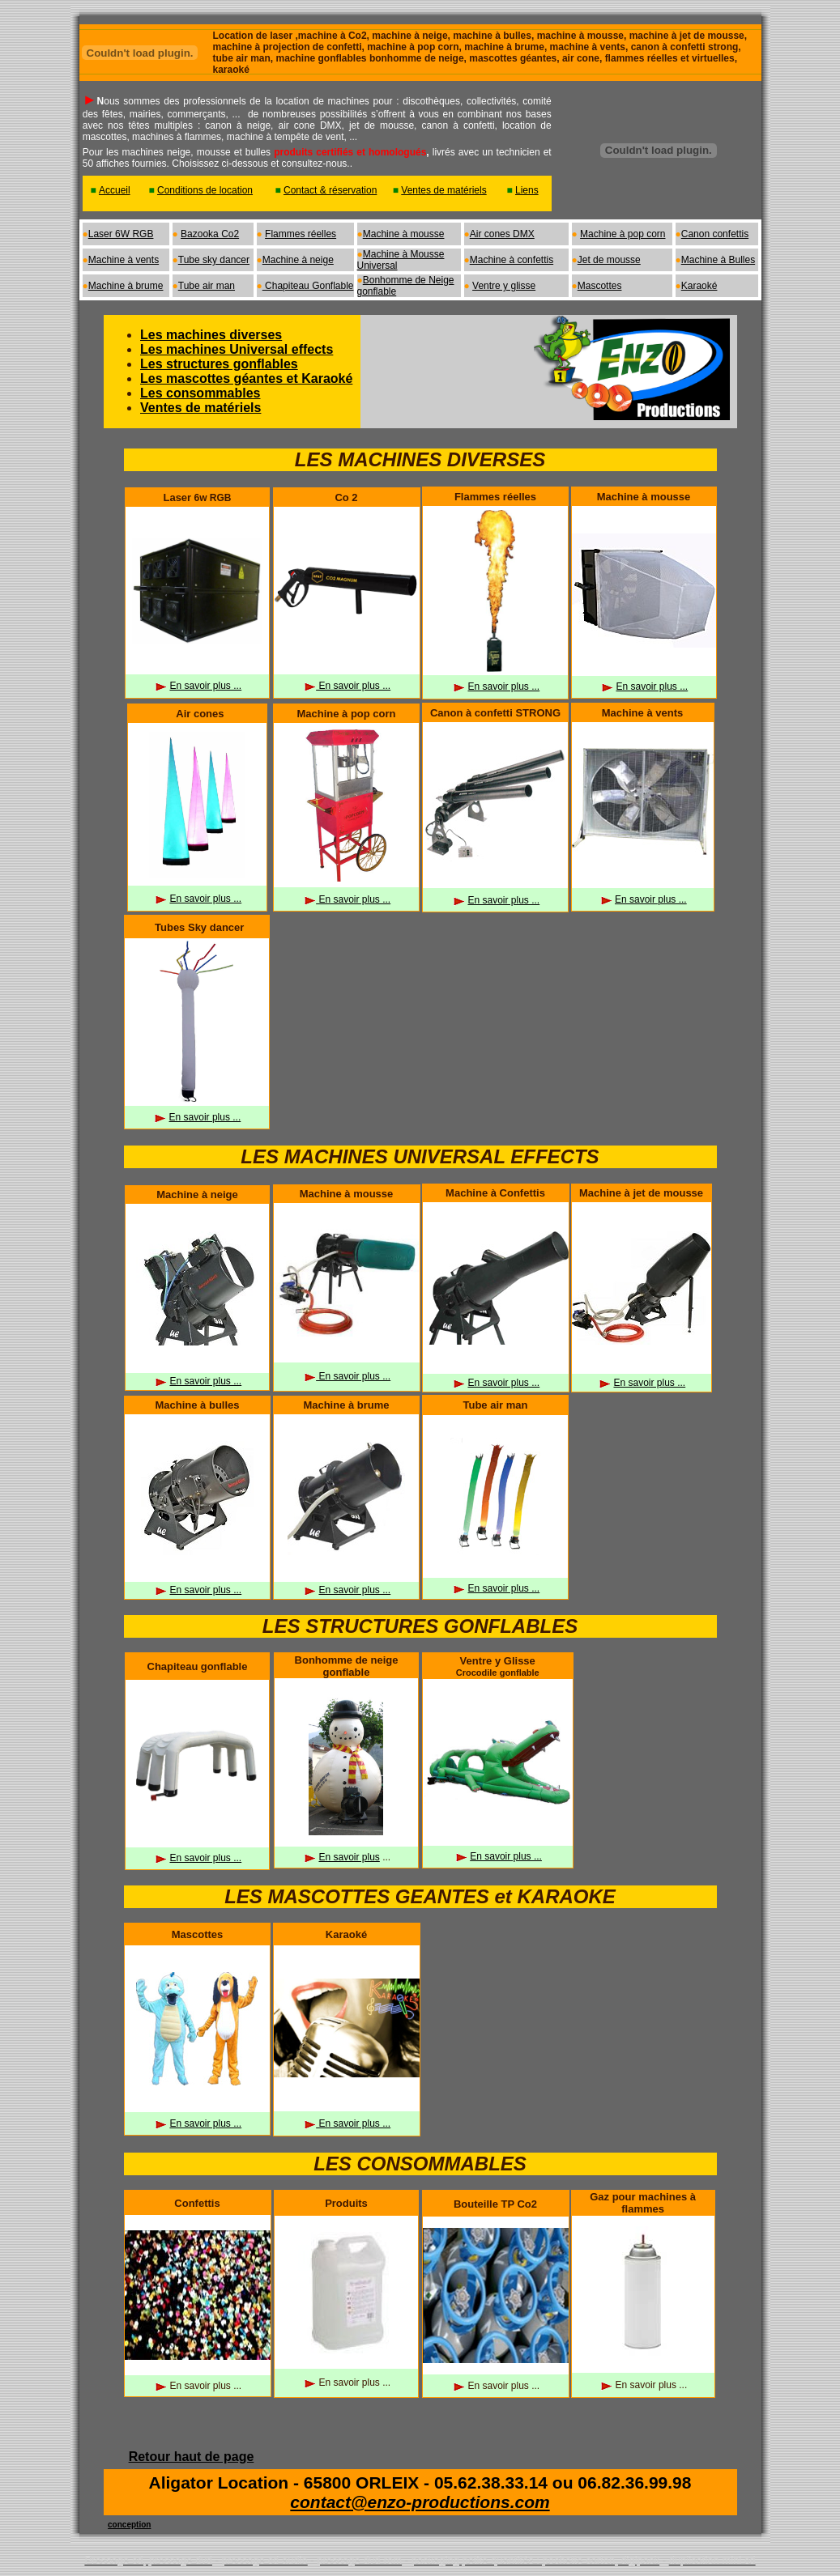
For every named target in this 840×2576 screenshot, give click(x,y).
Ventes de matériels (443, 190)
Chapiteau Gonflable (308, 285)
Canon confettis (714, 234)
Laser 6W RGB (121, 234)
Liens (527, 190)
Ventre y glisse (503, 285)
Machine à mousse (404, 234)
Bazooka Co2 (210, 234)
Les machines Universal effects (236, 349)
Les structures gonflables (219, 364)
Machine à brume (126, 285)
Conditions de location (205, 190)
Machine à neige (298, 260)
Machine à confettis (511, 260)
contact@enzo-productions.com (419, 2502)
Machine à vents (123, 260)
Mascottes (600, 285)
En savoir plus (348, 1857)
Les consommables (200, 393)
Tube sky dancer (213, 260)
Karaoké (699, 285)
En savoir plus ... (205, 685)
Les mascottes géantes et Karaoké (246, 378)
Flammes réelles (300, 234)
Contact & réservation (330, 190)
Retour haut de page (191, 2456)
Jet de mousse (609, 260)
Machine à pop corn (622, 234)
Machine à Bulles (718, 260)
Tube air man (206, 285)
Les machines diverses (211, 335)
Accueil (114, 190)
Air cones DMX (502, 234)
